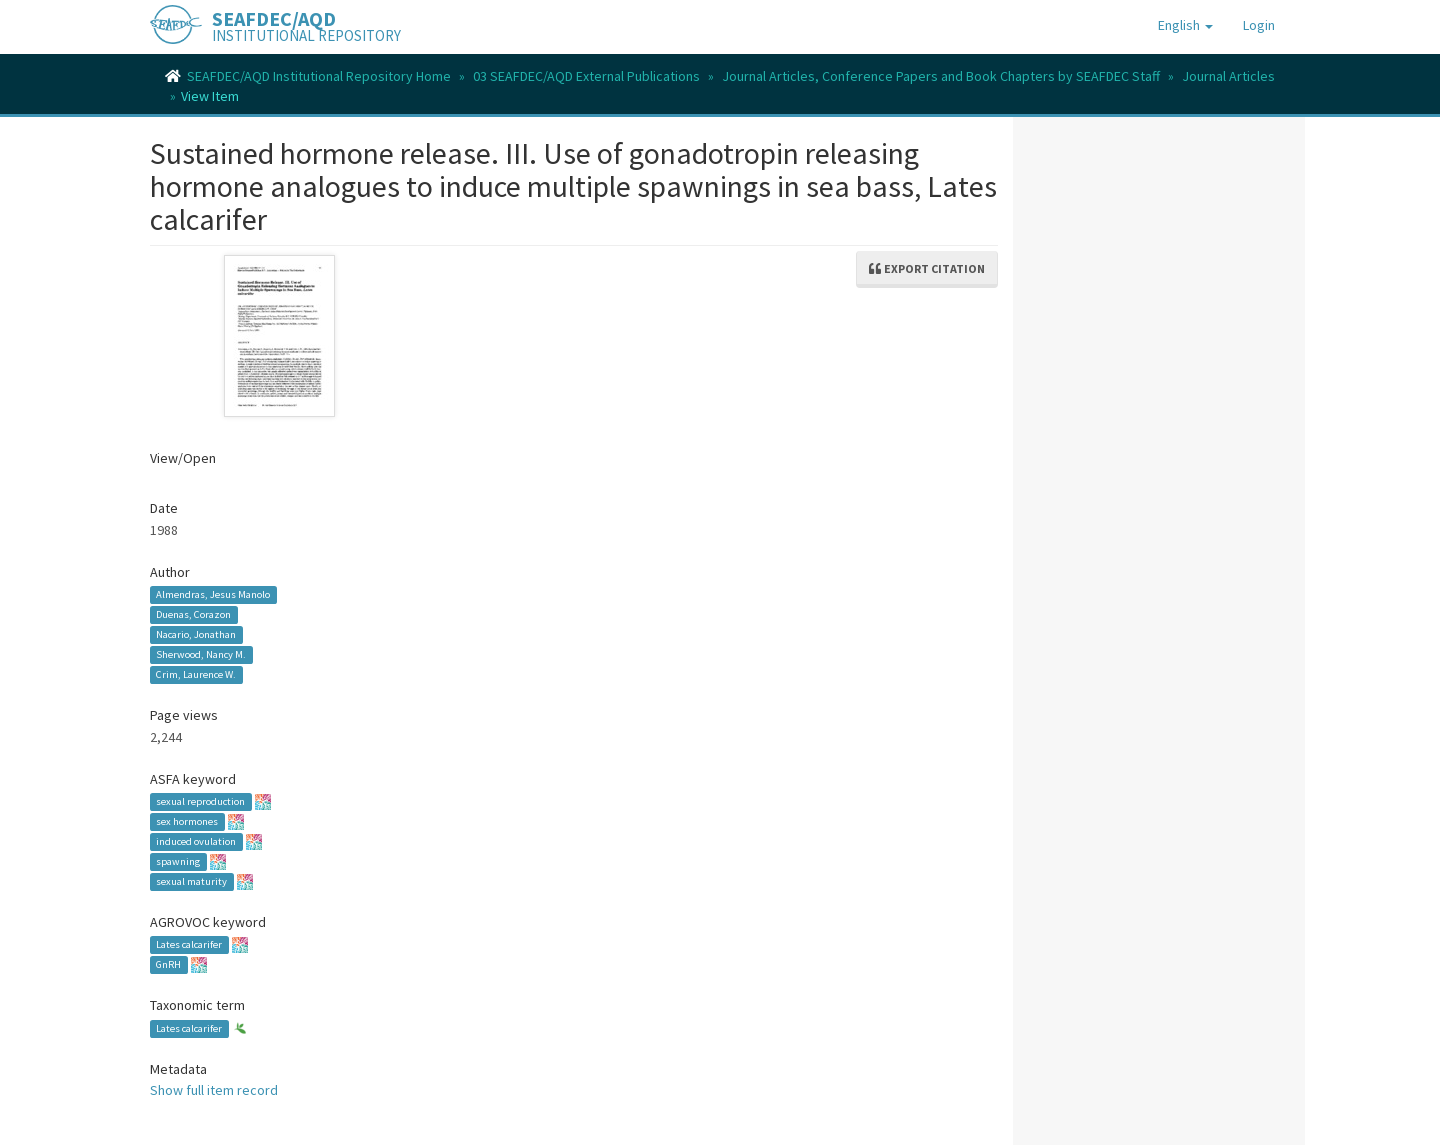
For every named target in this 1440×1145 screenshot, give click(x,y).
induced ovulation (196, 841)
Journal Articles (1228, 76)
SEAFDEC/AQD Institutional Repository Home (319, 76)
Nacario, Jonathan (196, 634)
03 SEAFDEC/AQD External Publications (586, 76)
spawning (178, 861)
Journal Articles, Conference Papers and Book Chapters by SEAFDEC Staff (941, 76)
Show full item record (214, 1090)
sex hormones (187, 821)
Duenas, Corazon (193, 614)
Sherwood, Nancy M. (201, 654)
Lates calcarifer (189, 944)
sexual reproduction (200, 801)
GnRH (168, 964)
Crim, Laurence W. (196, 674)
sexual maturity (191, 881)
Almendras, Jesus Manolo (213, 594)
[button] (1185, 25)
